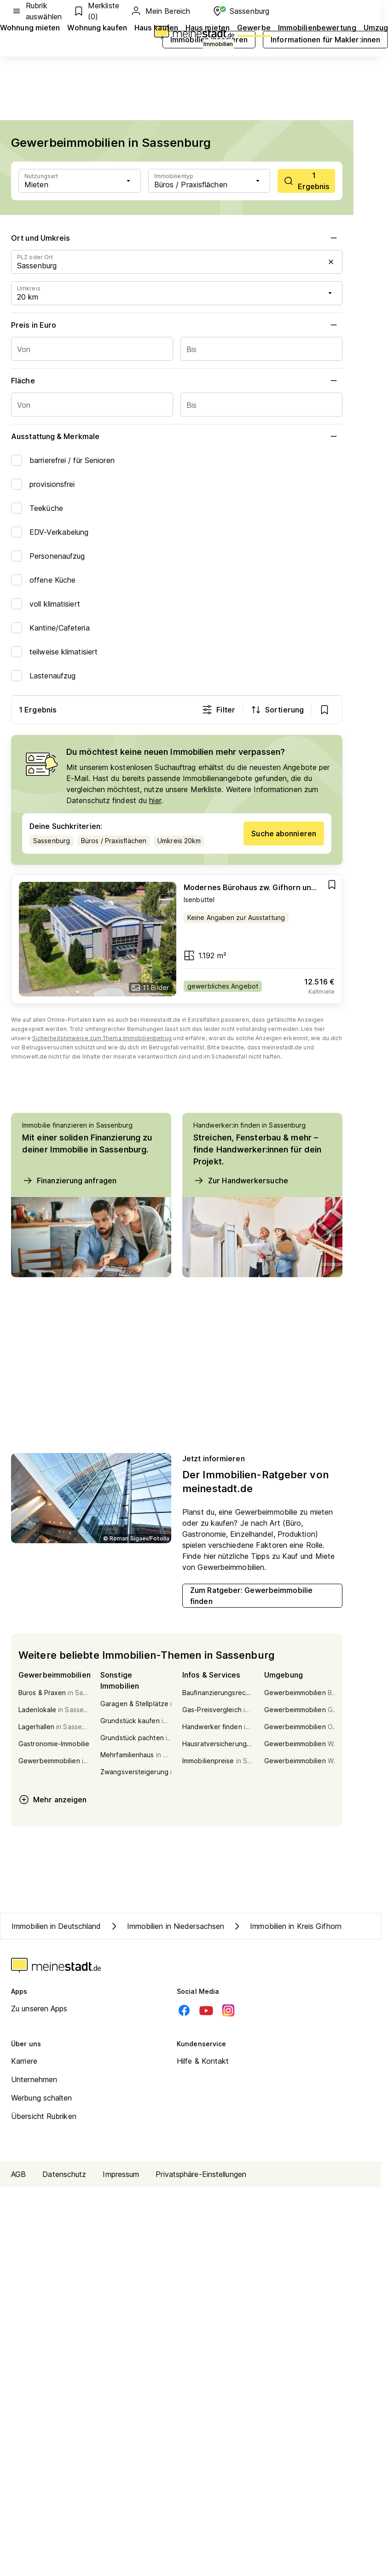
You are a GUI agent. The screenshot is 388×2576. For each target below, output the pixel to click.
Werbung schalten (41, 2097)
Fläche (176, 380)
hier (155, 800)
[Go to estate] (177, 939)
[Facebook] (184, 2010)
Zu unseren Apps (39, 2008)
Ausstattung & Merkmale (176, 436)
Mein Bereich (160, 11)
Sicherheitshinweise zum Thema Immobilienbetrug (102, 1038)
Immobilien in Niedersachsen (167, 1926)
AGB (18, 2174)
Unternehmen (34, 2079)
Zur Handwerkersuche (240, 1180)
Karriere (24, 2061)
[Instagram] (228, 2010)
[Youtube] (206, 2010)
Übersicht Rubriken (43, 2116)
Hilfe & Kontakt (203, 2061)
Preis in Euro (176, 325)
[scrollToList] (306, 181)
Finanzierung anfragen (69, 1180)
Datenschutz (64, 2174)
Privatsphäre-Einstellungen (201, 2174)
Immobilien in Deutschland (56, 1926)
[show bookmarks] (324, 710)
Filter (218, 709)
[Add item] (332, 884)
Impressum (121, 2174)
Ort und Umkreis (176, 238)
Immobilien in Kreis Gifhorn (287, 1926)
